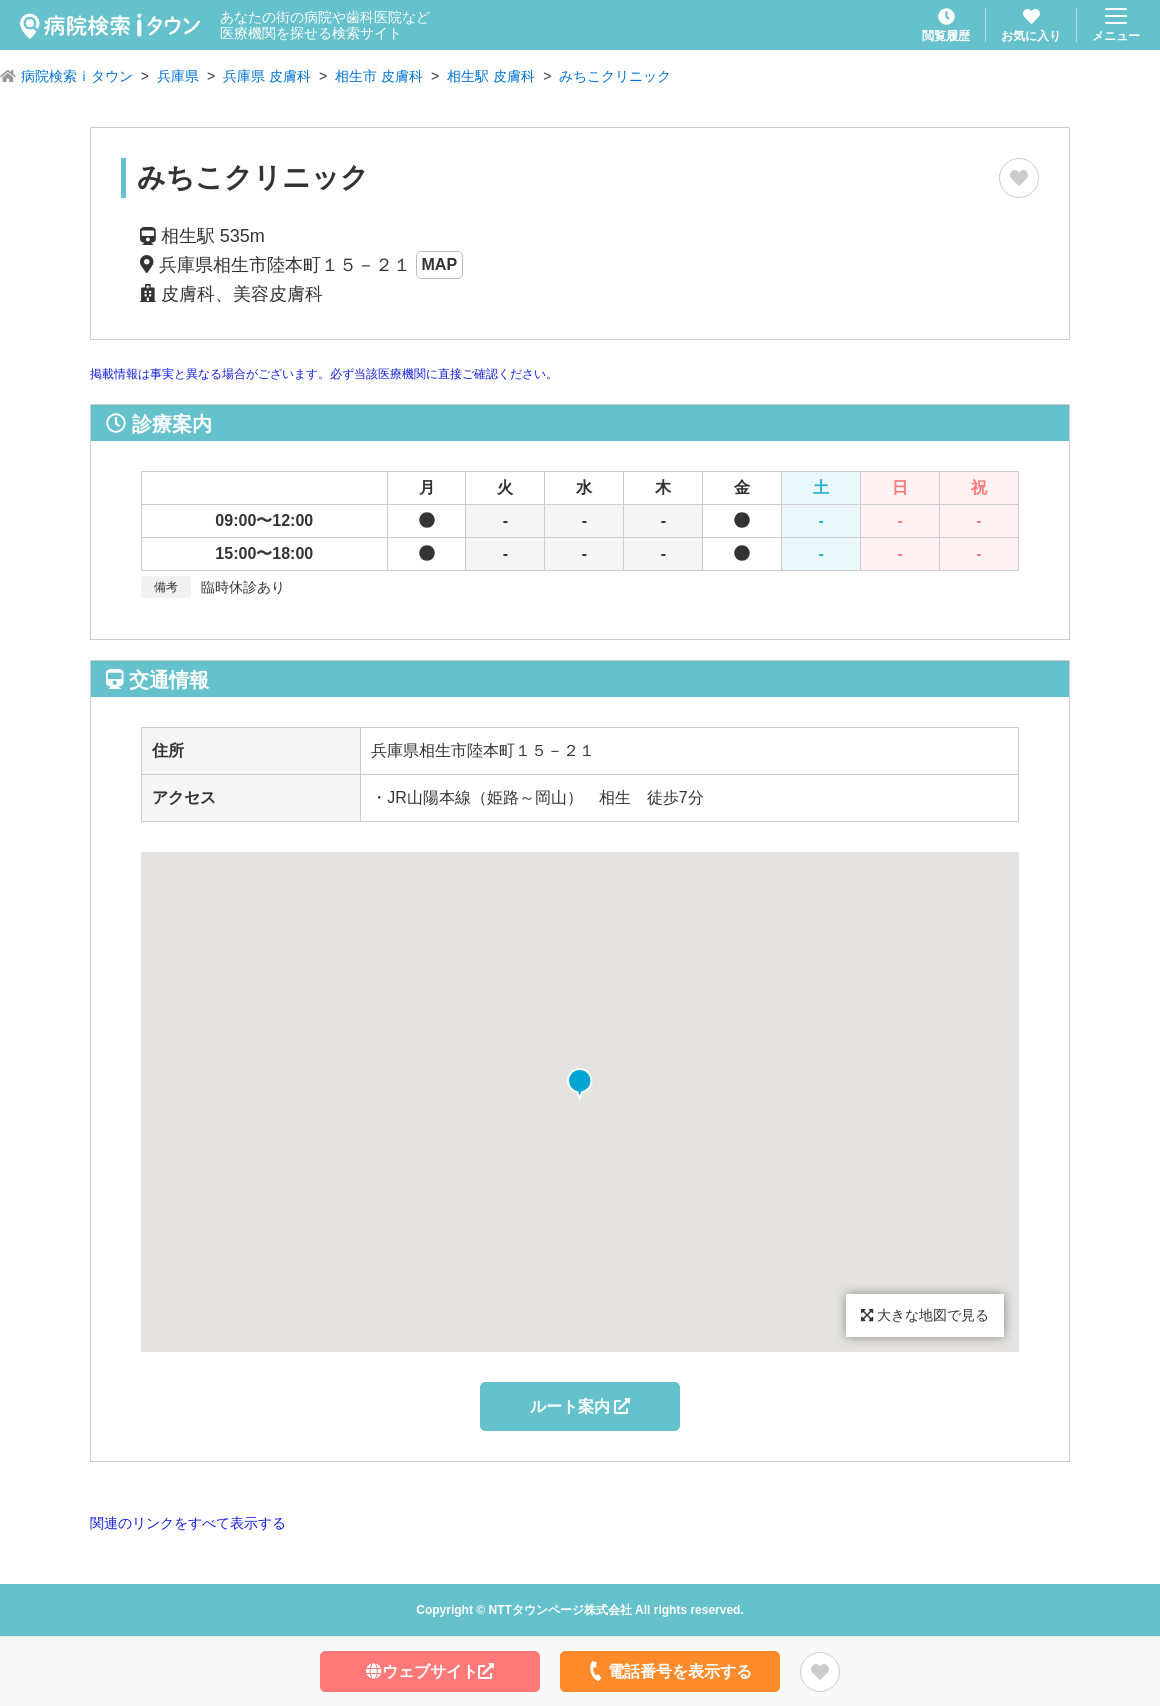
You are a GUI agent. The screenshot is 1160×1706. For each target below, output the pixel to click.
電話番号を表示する (668, 1671)
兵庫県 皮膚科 (267, 76)
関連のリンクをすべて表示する (188, 1523)
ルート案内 (580, 1406)
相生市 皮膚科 (379, 76)
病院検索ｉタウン (77, 76)
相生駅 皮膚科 (491, 76)
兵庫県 (178, 76)
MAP (440, 264)
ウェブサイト (430, 1671)
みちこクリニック (615, 76)
